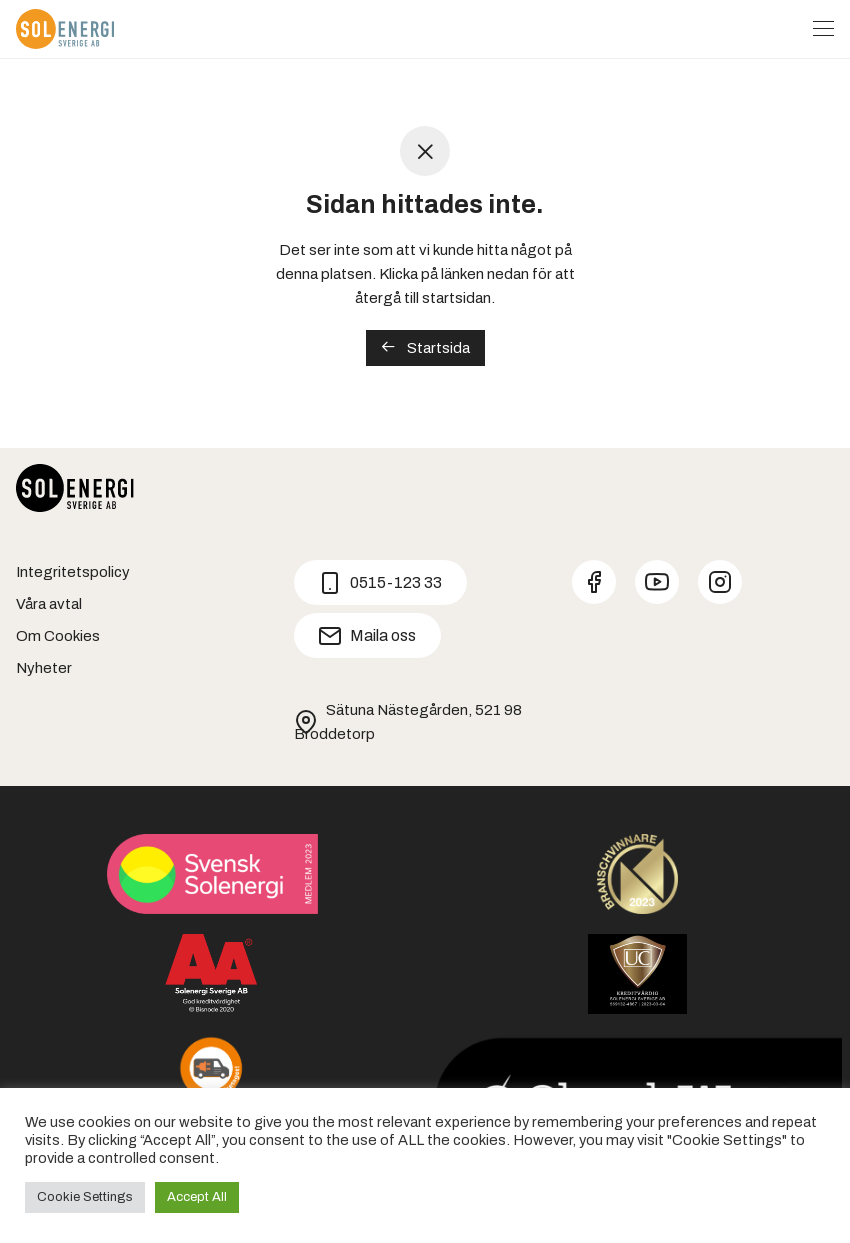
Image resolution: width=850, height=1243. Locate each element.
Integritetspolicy (73, 572)
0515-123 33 (380, 583)
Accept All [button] (197, 1197)
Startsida (425, 347)
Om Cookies (58, 636)
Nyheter (44, 668)
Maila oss (367, 636)
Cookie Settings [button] (85, 1197)
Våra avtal (49, 604)
